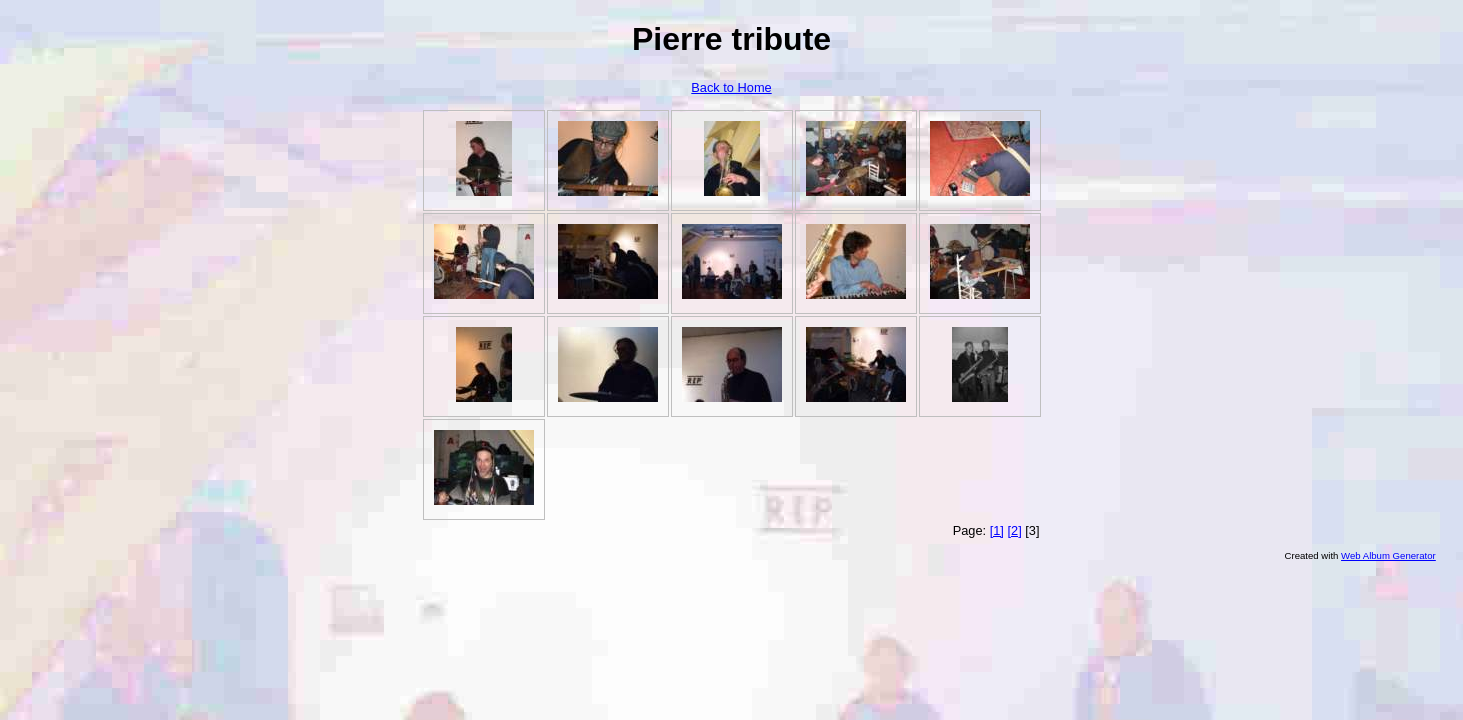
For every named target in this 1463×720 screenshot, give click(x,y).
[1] (997, 530)
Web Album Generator (1388, 555)
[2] (1014, 530)
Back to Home (731, 87)
